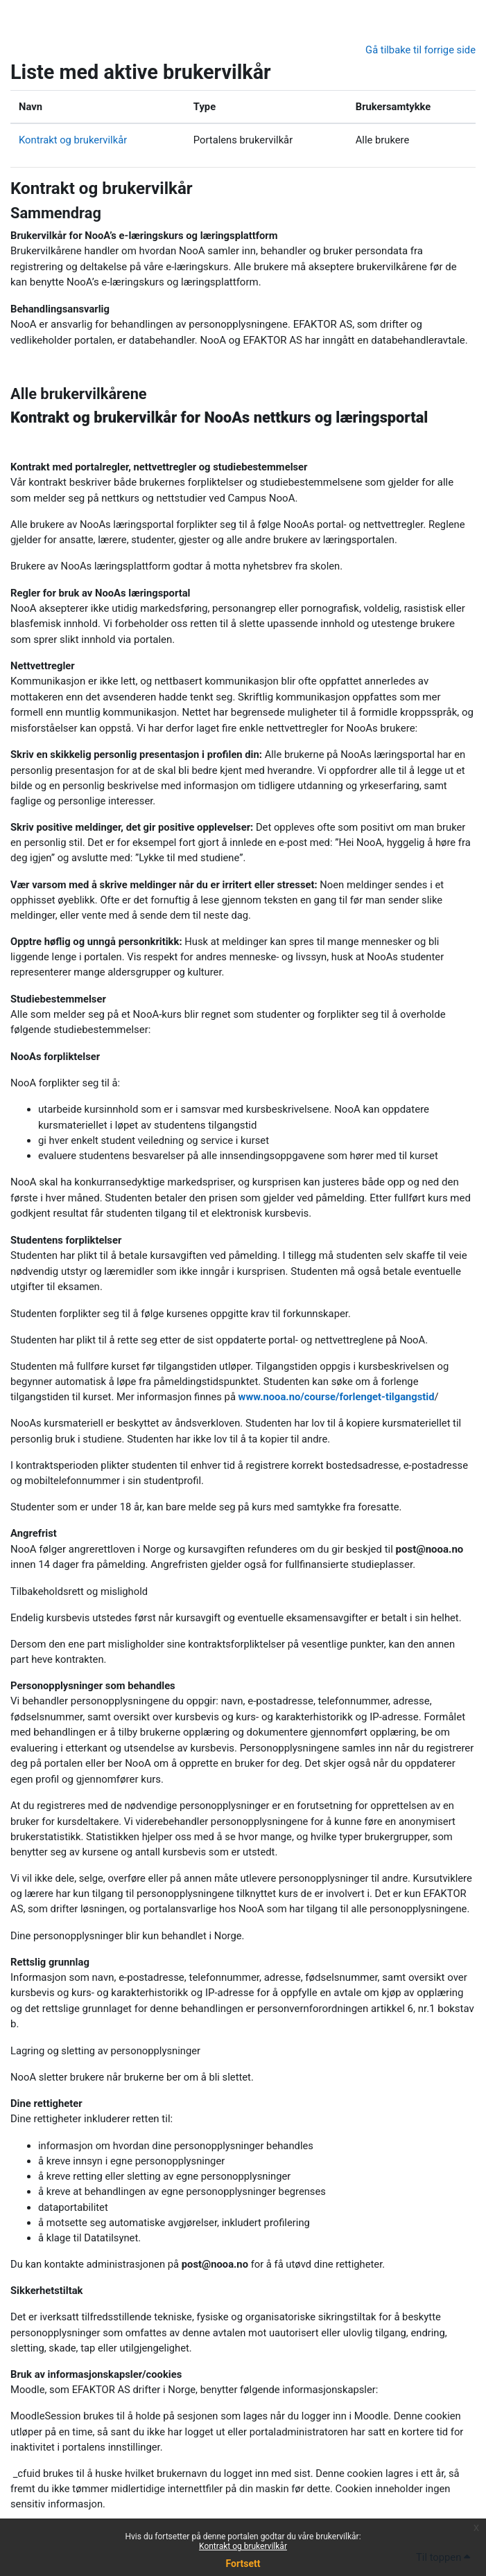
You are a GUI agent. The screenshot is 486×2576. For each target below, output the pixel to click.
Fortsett (243, 2563)
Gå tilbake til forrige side (420, 50)
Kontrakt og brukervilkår (243, 2546)
